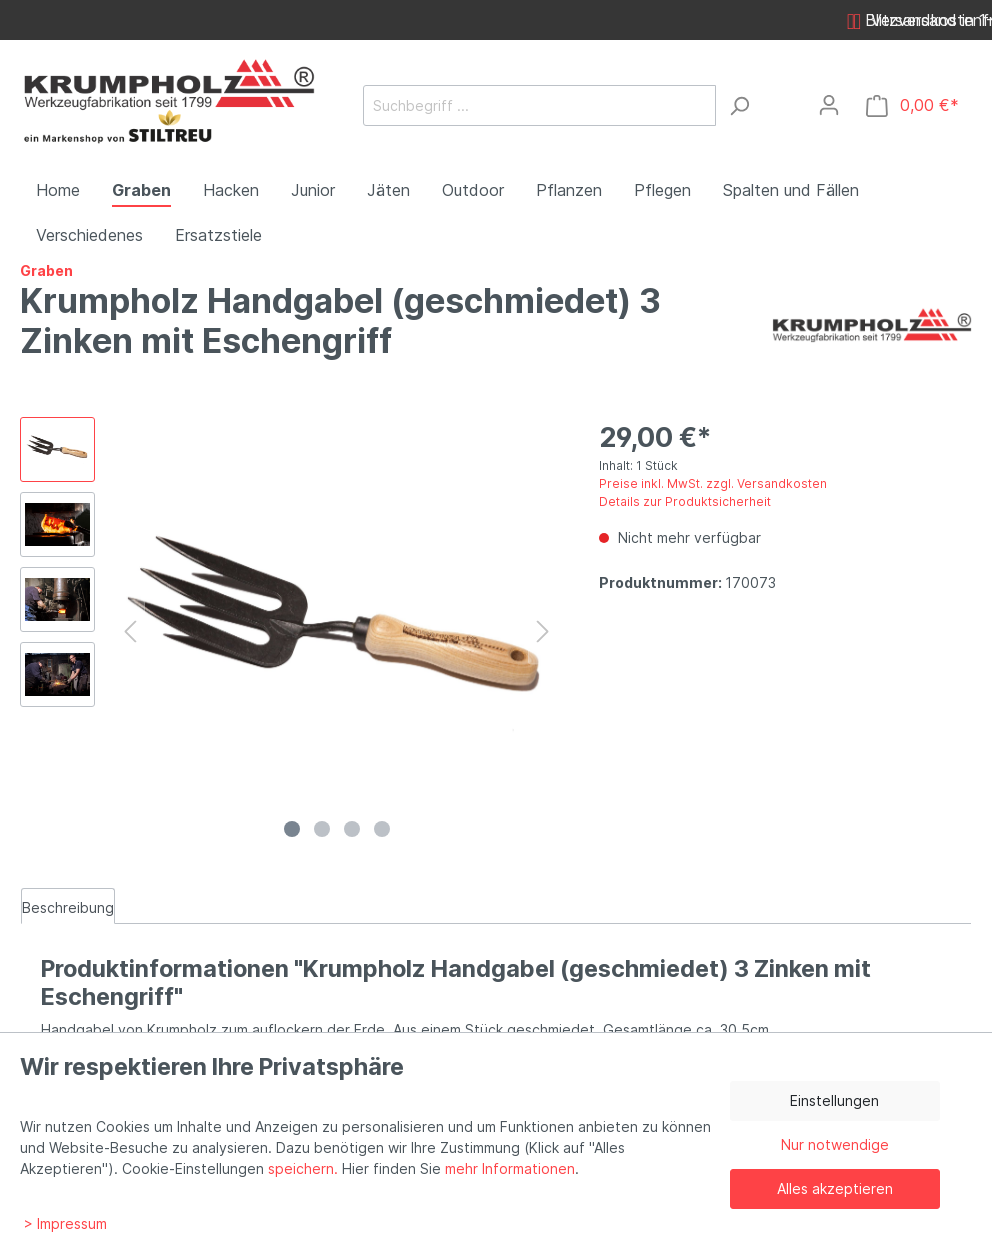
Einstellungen (834, 1100)
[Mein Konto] (829, 105)
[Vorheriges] (130, 631)
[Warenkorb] (912, 105)
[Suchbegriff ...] (539, 105)
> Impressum (65, 1223)
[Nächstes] (543, 631)
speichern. (303, 1168)
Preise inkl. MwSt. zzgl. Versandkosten (713, 483)
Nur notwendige (835, 1144)
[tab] (68, 906)
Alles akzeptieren (835, 1188)
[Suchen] (739, 105)
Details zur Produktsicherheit (685, 501)
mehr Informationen (510, 1168)
